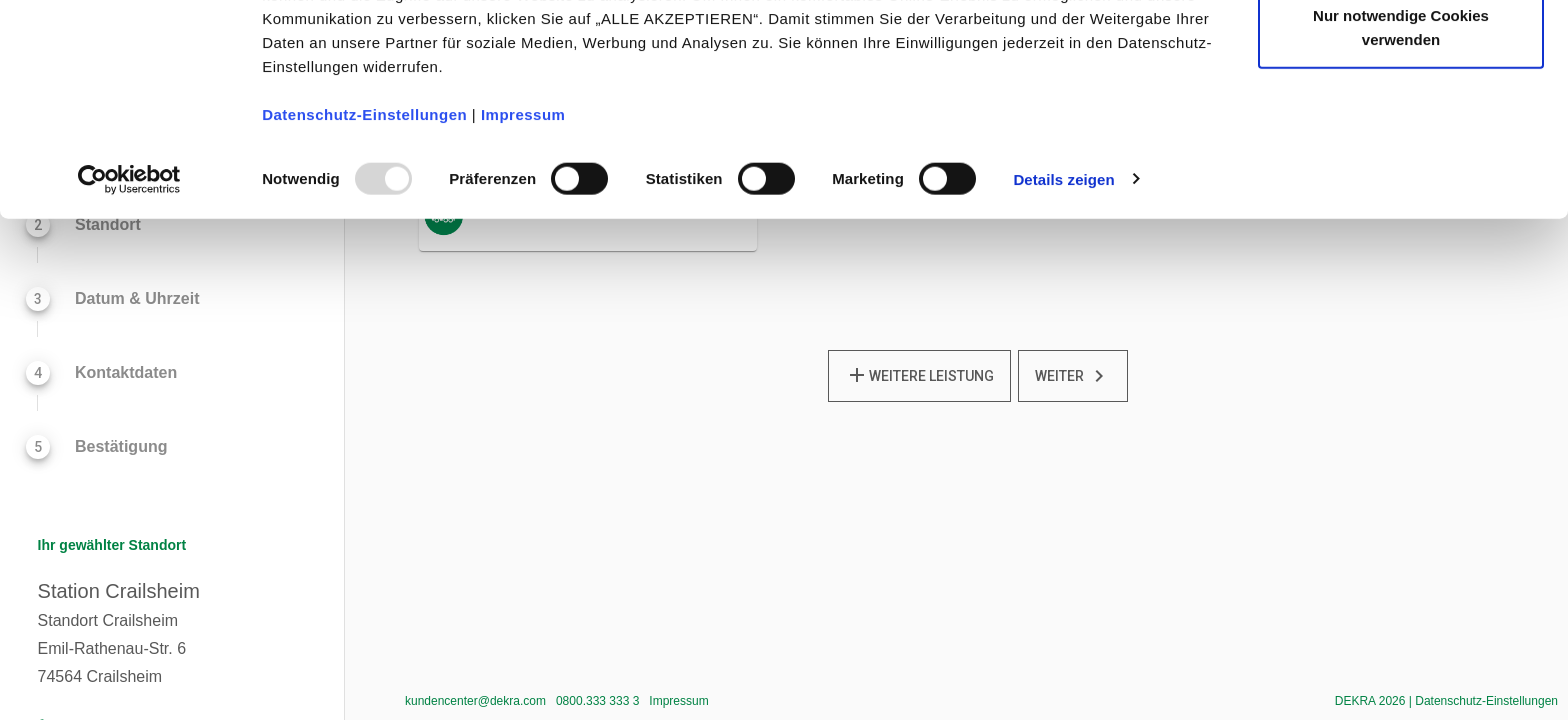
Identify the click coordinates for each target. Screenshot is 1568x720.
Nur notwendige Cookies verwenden (1401, 130)
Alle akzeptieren (1401, 52)
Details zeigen (1063, 281)
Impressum (523, 216)
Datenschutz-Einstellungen (364, 216)
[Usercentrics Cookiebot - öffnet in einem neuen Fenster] (129, 282)
